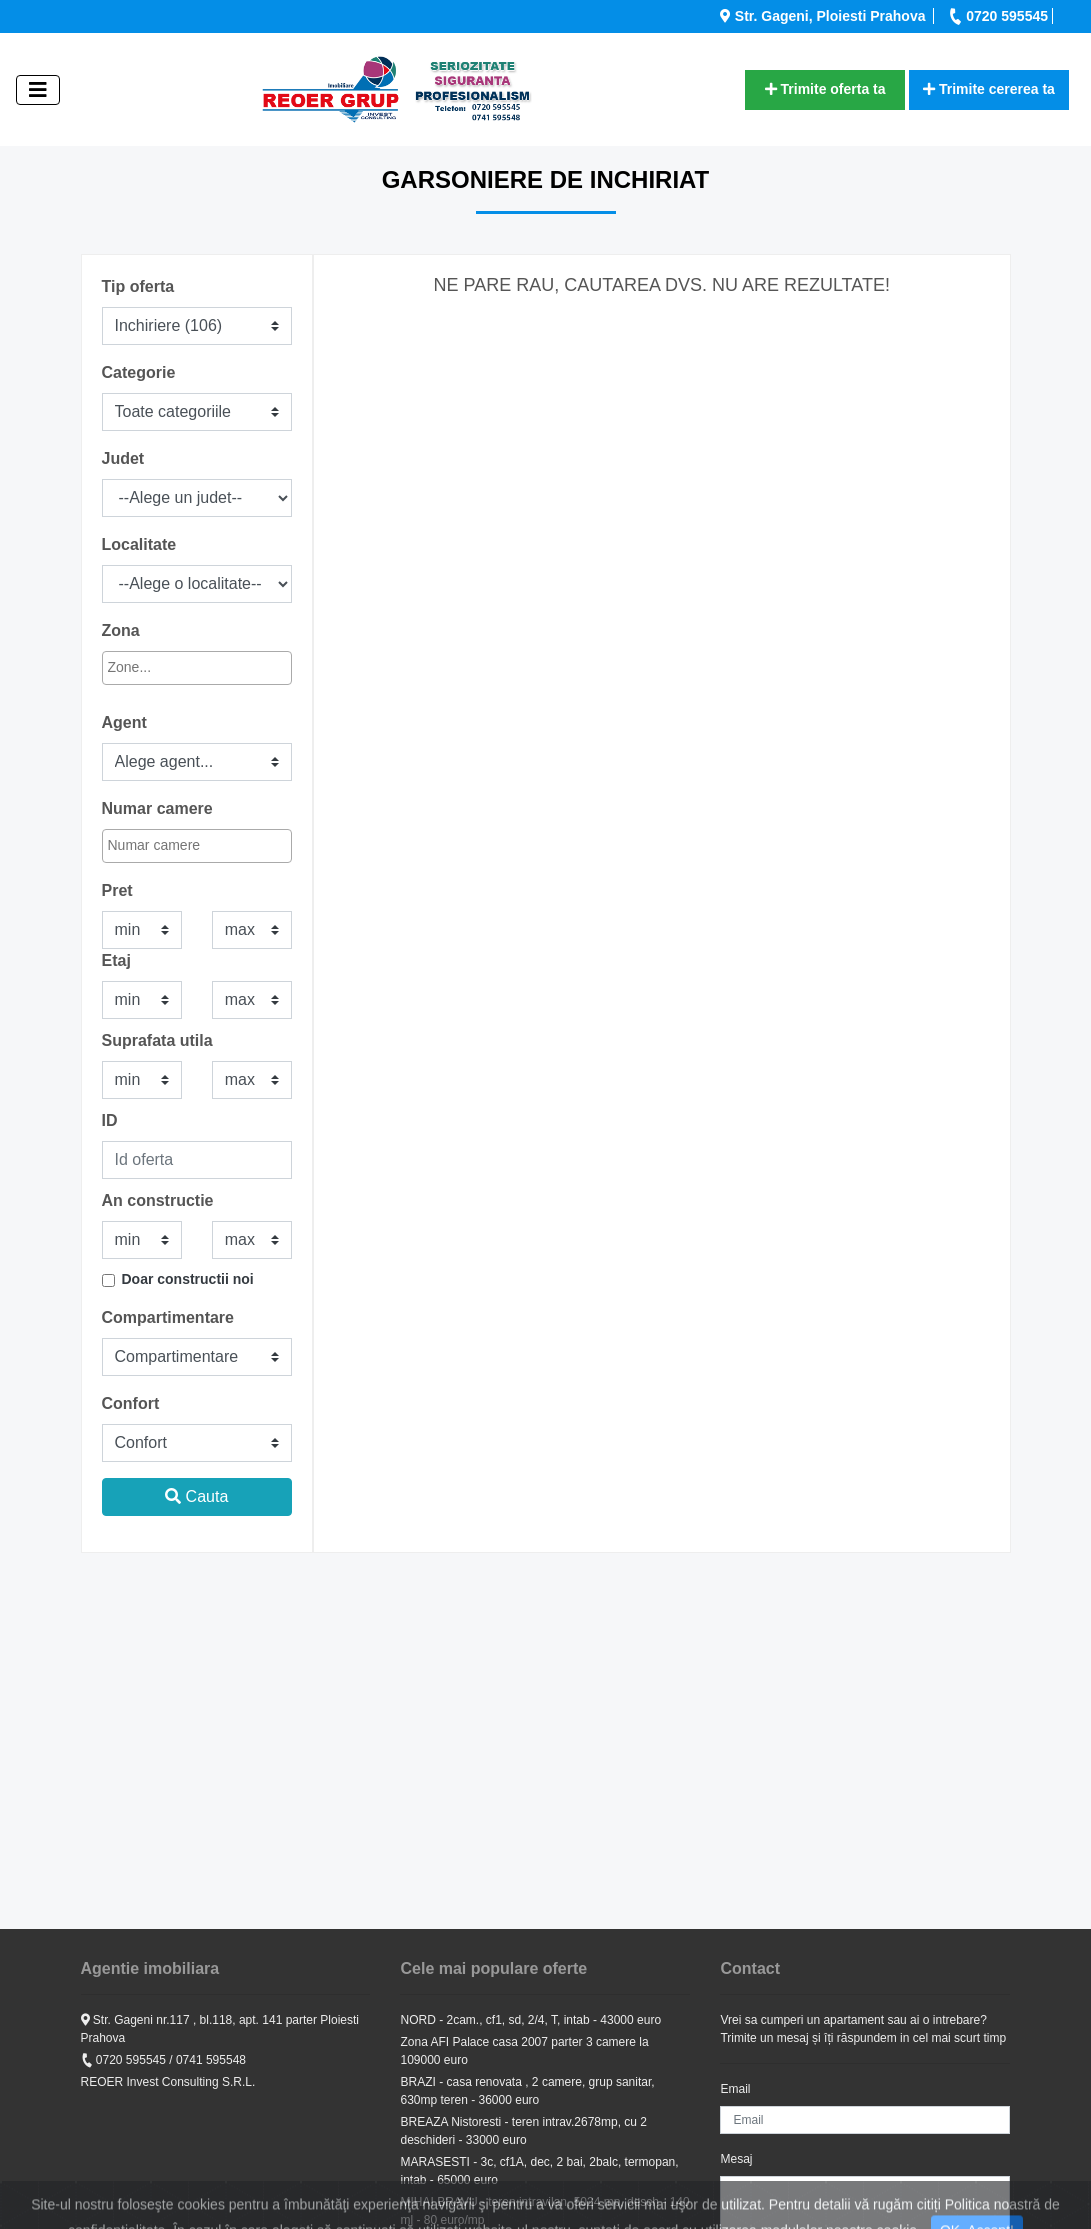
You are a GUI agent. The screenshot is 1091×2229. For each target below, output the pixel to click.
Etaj (116, 960)
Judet (123, 458)
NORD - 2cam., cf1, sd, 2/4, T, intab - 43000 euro (530, 2020)
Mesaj (736, 2159)
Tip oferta (138, 286)
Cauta (196, 1496)
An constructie (158, 1200)
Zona (121, 630)
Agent (124, 722)
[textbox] (195, 667)
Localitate (139, 544)
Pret (117, 890)
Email (735, 2089)
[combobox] (197, 668)
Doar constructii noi (188, 1279)
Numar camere (157, 808)
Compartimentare (168, 1317)
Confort (131, 1403)
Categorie (139, 372)
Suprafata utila (157, 1040)
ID (110, 1120)
